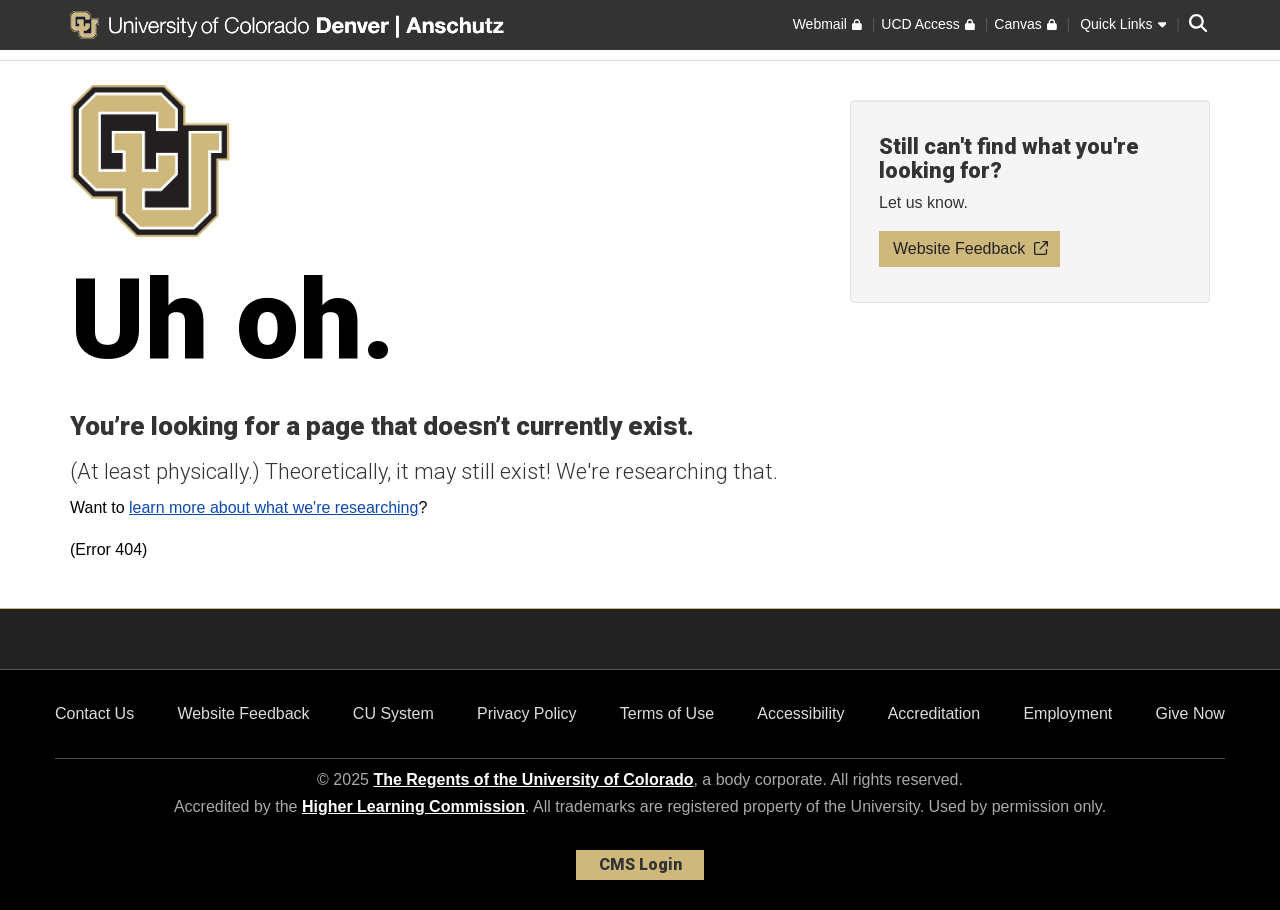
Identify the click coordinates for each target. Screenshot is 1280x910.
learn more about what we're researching (273, 507)
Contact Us (94, 713)
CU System (393, 713)
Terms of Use (667, 713)
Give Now (1190, 713)
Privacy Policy (527, 713)
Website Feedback (243, 713)
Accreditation (934, 713)
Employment (1067, 713)
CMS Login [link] (640, 864)
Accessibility (800, 713)
